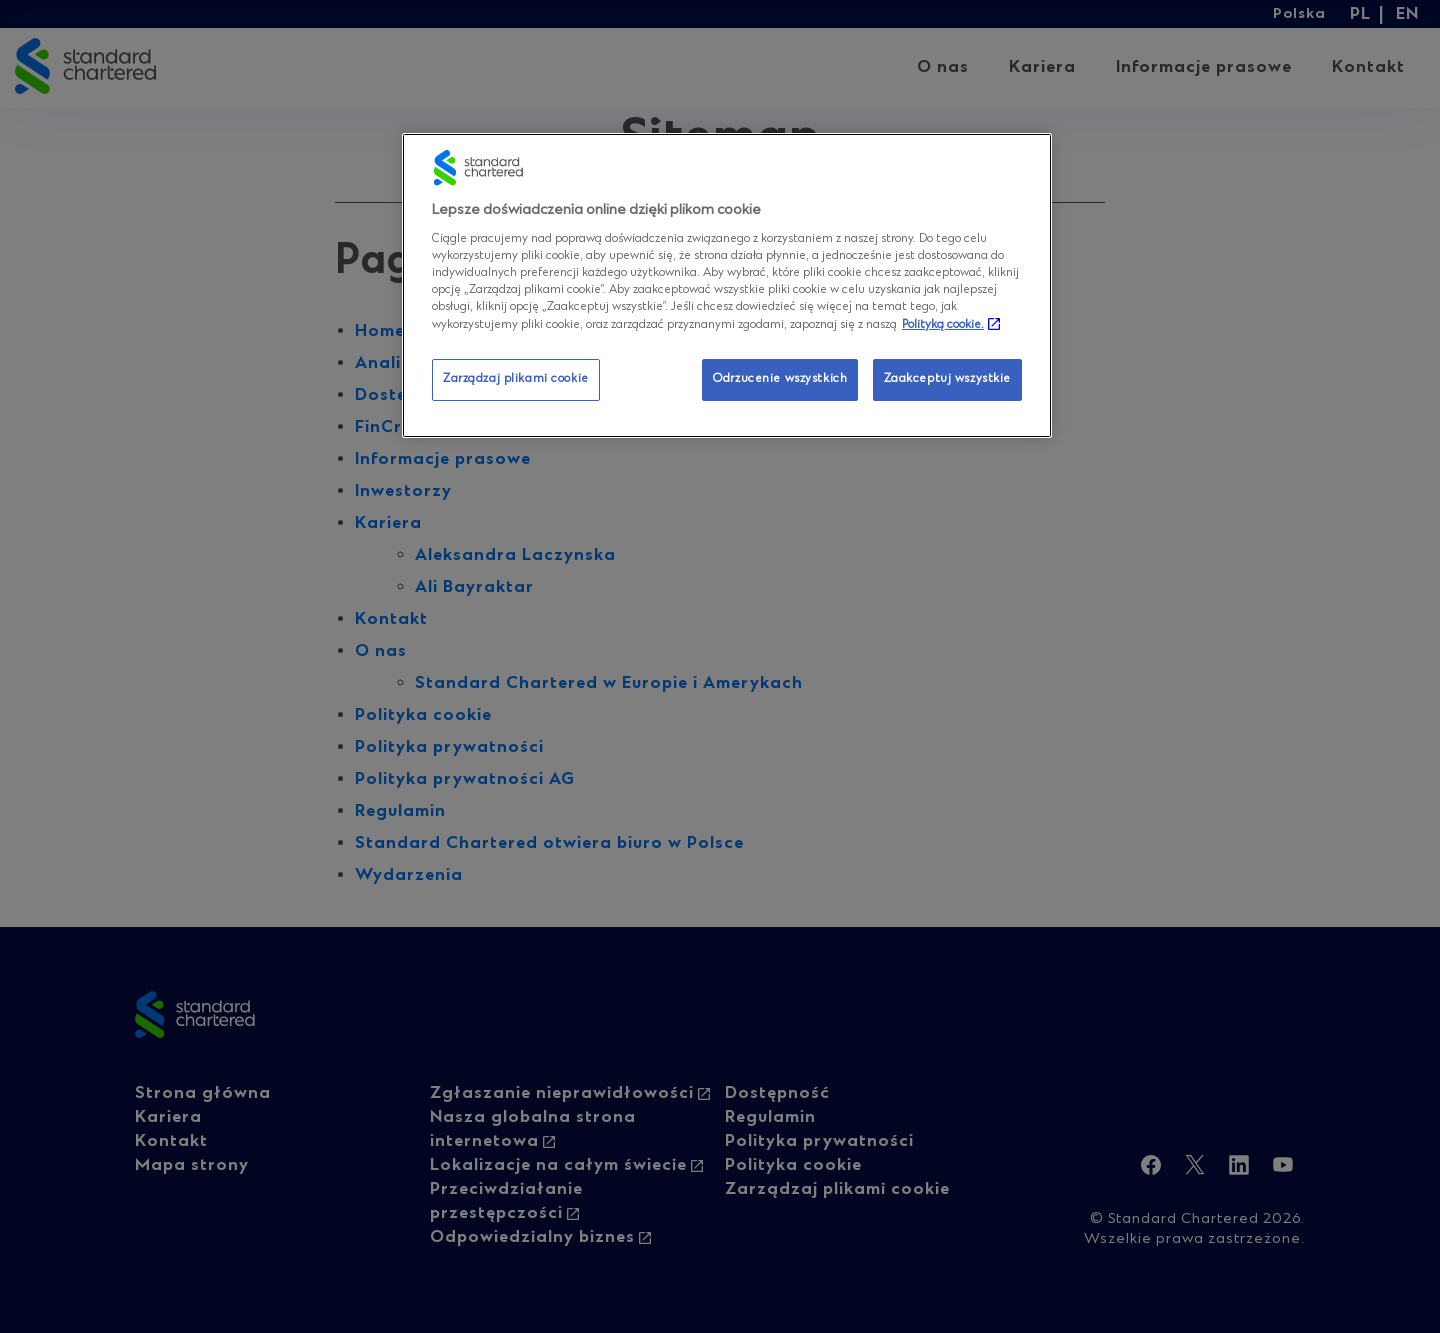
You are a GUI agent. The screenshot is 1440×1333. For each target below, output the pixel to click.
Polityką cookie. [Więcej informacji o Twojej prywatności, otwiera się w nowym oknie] (943, 325)
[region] (727, 285)
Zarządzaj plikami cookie (516, 379)
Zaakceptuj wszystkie (947, 379)
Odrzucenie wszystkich (780, 379)
